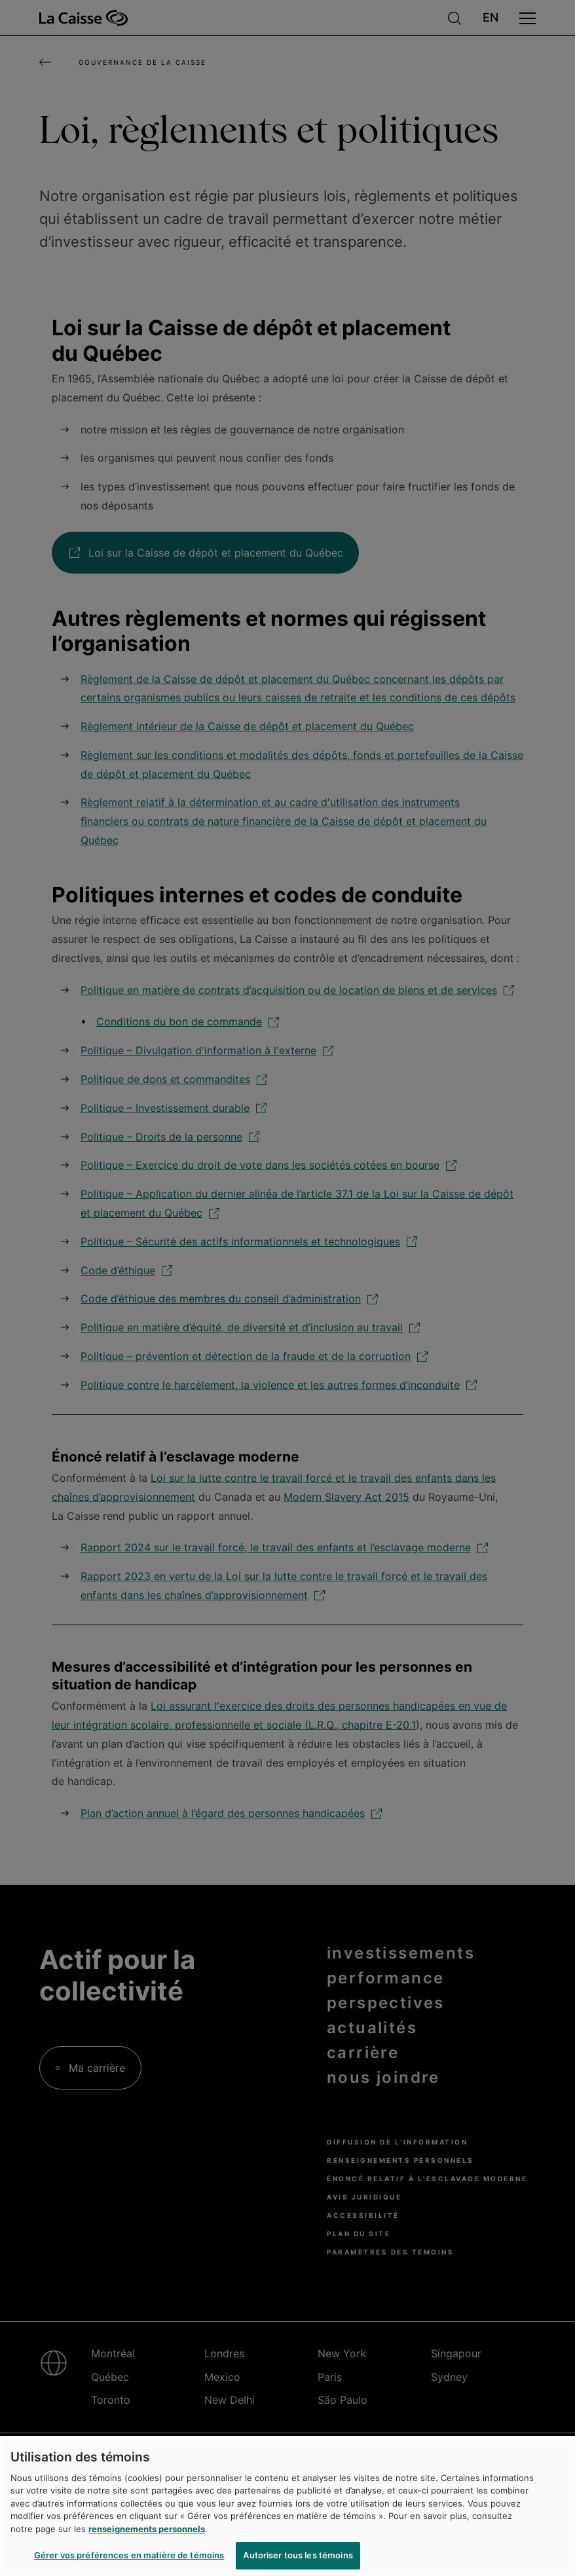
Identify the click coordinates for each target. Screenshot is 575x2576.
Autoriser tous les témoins (297, 2555)
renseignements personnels (146, 2529)
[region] (287, 2506)
